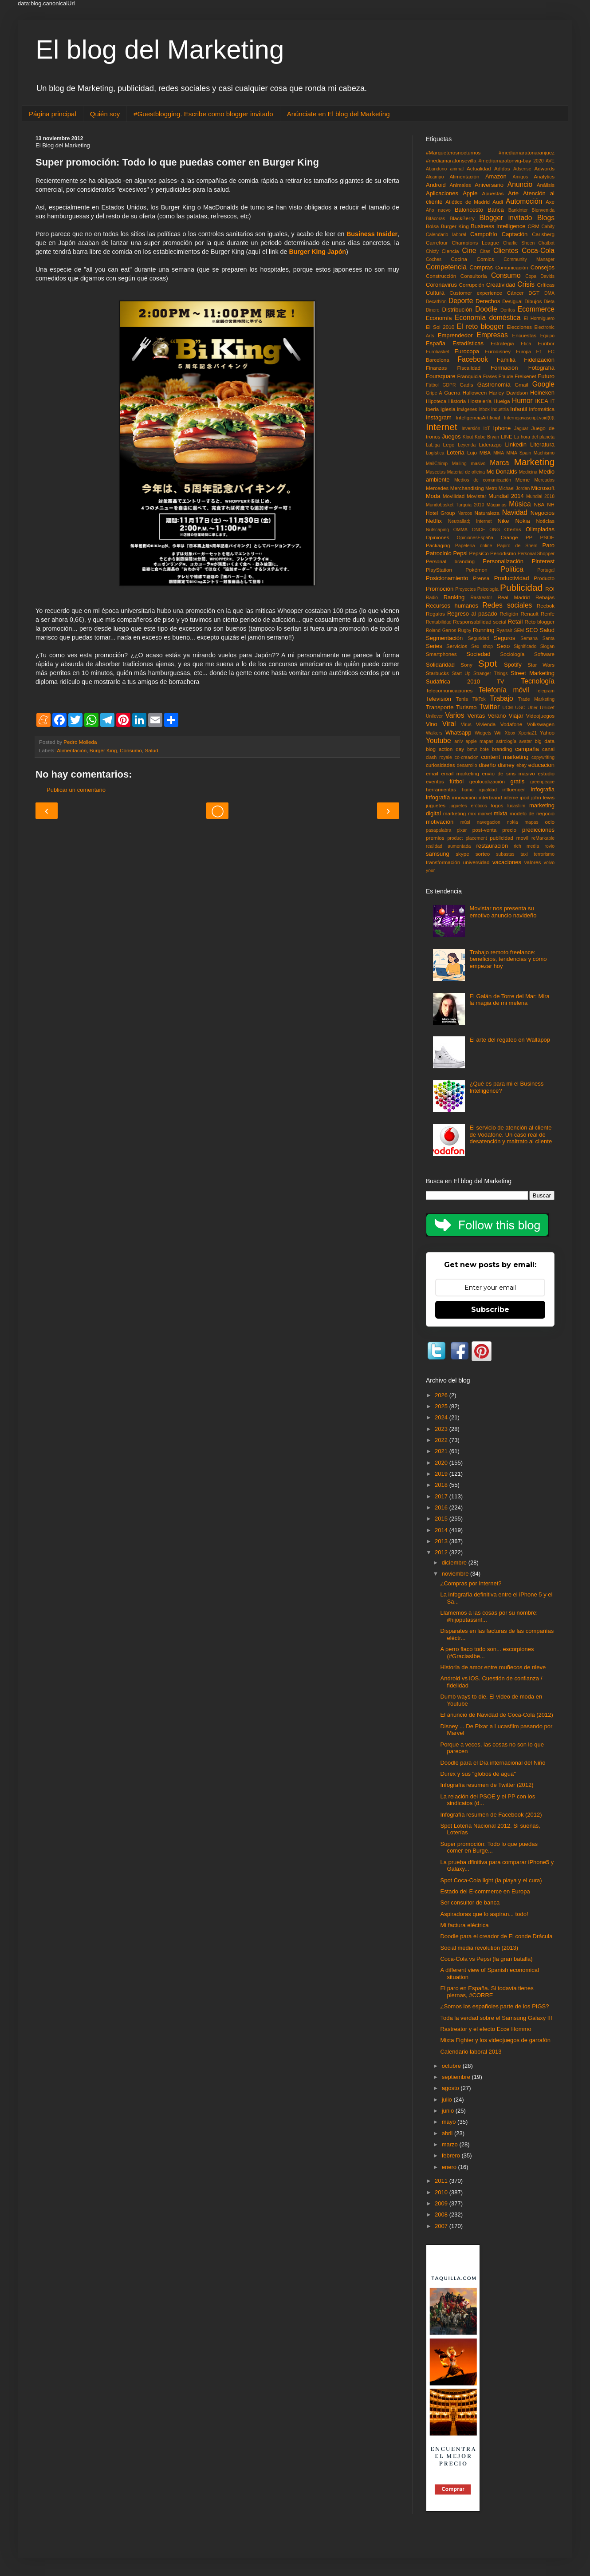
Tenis (462, 699)
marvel (485, 813)
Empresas (492, 335)
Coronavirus (441, 284)
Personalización (503, 561)
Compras (481, 267)
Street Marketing (533, 673)
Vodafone (511, 724)
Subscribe (490, 1309)
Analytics (544, 176)
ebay (521, 765)
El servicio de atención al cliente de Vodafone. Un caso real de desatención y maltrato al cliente (510, 1134)
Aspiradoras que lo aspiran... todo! (484, 1914)
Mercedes (437, 488)
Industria (500, 409)
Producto (544, 578)
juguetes (435, 805)
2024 (442, 1417)
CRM (533, 226)
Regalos (435, 613)
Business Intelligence (498, 226)
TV (500, 681)
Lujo (472, 452)
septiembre (457, 2077)
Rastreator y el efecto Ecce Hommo (485, 2029)
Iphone (502, 428)
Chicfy (432, 251)
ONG (494, 529)
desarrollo (467, 765)
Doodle (486, 309)
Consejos (543, 267)
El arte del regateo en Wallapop (509, 1039)
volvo (549, 862)
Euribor (546, 343)
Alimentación (72, 750)
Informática (542, 409)
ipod (524, 797)
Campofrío (483, 234)
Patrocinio (439, 553)
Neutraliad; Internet (470, 521)
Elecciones (519, 327)
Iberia (432, 409)
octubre (452, 2065)
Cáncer (515, 293)
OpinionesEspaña (475, 537)
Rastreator (481, 597)
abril (448, 2133)
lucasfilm (516, 805)
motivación (439, 821)
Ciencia (450, 251)
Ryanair (504, 630)
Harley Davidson (508, 392)
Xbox (510, 733)
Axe (550, 202)
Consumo (131, 750)
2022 (442, 1440)
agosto (451, 2088)
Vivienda (486, 724)
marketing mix (459, 813)
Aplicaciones (442, 193)
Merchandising (467, 488)
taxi (523, 854)
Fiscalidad (468, 368)
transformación (443, 862)
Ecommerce (536, 309)
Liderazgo (490, 444)
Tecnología (538, 681)
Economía (439, 318)
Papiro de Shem (517, 545)
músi (465, 822)
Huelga (501, 401)
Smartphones (441, 654)
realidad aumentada (448, 846)
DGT (533, 293)
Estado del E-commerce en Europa (485, 1891)
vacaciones (506, 862)
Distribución (457, 309)
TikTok (479, 699)
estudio (546, 773)
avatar (525, 741)
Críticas (546, 285)
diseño (487, 765)
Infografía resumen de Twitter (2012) (486, 1785)
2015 (442, 1518)
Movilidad (453, 496)
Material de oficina (466, 472)
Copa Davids (540, 276)
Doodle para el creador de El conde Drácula (496, 1936)
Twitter (489, 707)
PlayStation (439, 570)
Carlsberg (543, 234)
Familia (506, 359)
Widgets (483, 733)
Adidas (502, 168)
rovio (549, 846)
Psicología (488, 589)
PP (529, 537)
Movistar (476, 496)
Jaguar (521, 428)
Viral (449, 723)
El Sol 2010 (440, 327)
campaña (527, 749)
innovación (464, 797)
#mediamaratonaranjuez (527, 152)
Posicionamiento (447, 578)
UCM (508, 707)
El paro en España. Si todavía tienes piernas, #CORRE (486, 1992)
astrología (506, 741)
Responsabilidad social (479, 621)
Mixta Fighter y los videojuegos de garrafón (495, 2040)
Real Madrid (514, 597)
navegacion (488, 822)
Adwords (545, 168)
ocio (550, 822)
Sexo (503, 646)
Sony (466, 665)
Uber (532, 707)
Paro (549, 545)
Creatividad (500, 284)
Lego (449, 444)
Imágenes (467, 409)
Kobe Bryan (487, 437)
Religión (509, 613)
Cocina (459, 259)
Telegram (545, 690)
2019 (442, 1473)
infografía (438, 797)
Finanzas (436, 368)
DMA (549, 293)
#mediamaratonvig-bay (505, 160)
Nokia (522, 521)
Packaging (438, 545)
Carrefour (437, 242)
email (432, 773)
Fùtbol (432, 385)
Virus (466, 724)
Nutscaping (437, 529)
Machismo (544, 452)
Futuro (546, 376)
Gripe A (434, 393)
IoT (487, 428)
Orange (509, 537)
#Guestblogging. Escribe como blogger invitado (203, 114)
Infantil (518, 409)
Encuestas (524, 335)
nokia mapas (523, 822)
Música (520, 504)
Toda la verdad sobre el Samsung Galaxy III (496, 2018)
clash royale (439, 757)
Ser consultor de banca (470, 1902)
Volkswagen (541, 724)
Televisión (438, 698)
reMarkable (543, 838)
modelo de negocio (532, 813)
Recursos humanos (452, 605)
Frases (490, 376)
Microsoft (543, 488)
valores (532, 862)
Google (543, 384)
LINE (506, 436)
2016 (442, 1507)
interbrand (490, 797)
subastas (505, 854)
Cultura (435, 292)
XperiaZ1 (527, 733)
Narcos (464, 513)
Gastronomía (494, 384)
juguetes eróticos (468, 805)
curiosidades (440, 765)
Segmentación (444, 638)
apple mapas (479, 741)
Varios (454, 715)
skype (462, 854)
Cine (469, 250)
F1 (539, 351)
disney (506, 765)
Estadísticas (468, 343)
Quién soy (105, 114)
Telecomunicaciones (449, 690)
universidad (476, 862)
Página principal (52, 114)
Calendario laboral (446, 234)
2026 (442, 1395)
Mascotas (435, 472)
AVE (550, 160)
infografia (543, 789)
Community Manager (529, 259)
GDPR (449, 385)
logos (497, 805)
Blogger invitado (505, 217)
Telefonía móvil (504, 690)
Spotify (513, 664)
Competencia (446, 267)
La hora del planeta (534, 437)
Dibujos (533, 301)
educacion (541, 765)
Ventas (476, 715)
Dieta (549, 301)
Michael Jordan (514, 488)
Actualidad (479, 168)
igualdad (487, 789)
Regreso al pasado (472, 613)
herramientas (441, 789)
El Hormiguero (539, 318)
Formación (504, 367)
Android (436, 185)
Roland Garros (441, 630)
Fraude (506, 376)
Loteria (455, 452)
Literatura (542, 444)
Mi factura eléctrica (464, 1925)
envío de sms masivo (508, 773)
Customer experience (475, 293)
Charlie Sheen (519, 243)
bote (484, 749)
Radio (432, 597)
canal (548, 749)
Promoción (439, 588)
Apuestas (493, 193)
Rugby (464, 630)
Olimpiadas (540, 529)
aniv (458, 741)
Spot (487, 663)
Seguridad (478, 638)
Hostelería (480, 401)
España (435, 343)
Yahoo (547, 732)
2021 (442, 1451)
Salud (151, 750)
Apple (470, 193)
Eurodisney (498, 351)
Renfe (548, 613)
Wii (497, 732)
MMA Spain (519, 452)
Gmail (521, 384)
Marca (499, 462)
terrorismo (544, 854)
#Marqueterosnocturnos (453, 152)
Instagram (439, 417)
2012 (442, 1552)
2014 (442, 1530)
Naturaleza (487, 513)
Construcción (441, 276)
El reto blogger (480, 326)
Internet (441, 427)
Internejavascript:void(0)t (529, 417)
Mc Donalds (501, 471)
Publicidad (521, 587)
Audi (497, 202)
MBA (485, 452)
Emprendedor (455, 335)
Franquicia (469, 376)
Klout (468, 437)
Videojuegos (540, 716)
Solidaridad (440, 664)
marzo (451, 2144)
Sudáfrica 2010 (453, 681)
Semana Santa (537, 638)
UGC (520, 707)
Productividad (511, 578)
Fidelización (539, 359)
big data (545, 741)
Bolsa (432, 226)
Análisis (546, 185)
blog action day (445, 749)
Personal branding (450, 561)
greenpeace (542, 781)
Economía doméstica (487, 317)
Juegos (451, 436)
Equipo (547, 335)
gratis (517, 781)
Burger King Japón (317, 251)
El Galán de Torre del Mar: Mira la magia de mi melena (509, 1000)
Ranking (454, 597)
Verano (497, 715)
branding (502, 749)
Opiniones (437, 537)
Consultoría (473, 276)
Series (434, 646)
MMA (498, 452)
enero (450, 2167)
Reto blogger (540, 621)
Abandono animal (445, 168)
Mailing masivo (469, 463)
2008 (442, 2214)
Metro (491, 488)
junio (449, 2110)
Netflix (434, 521)
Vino (431, 724)
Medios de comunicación (482, 480)
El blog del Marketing (159, 49)
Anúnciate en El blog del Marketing (338, 114)
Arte (513, 193)
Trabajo (501, 698)
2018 (442, 1485)
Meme (522, 479)
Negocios (543, 513)
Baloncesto (469, 209)
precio (509, 830)
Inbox (484, 409)
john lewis (543, 797)
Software (544, 654)
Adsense (522, 168)
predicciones (538, 829)
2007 (442, 2226)
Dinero (433, 310)
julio (448, 2099)
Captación (515, 234)
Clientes (505, 250)
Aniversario (489, 185)
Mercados (544, 480)
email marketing (460, 773)
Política (512, 569)
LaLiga (433, 445)
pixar (462, 830)
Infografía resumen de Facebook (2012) (491, 1814)
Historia (457, 401)
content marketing (505, 757)
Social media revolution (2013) (479, 1947)
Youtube (438, 740)
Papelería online (473, 545)
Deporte (460, 300)
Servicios (456, 646)
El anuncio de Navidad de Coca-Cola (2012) (496, 1714)
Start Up (461, 673)
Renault (529, 613)
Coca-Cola (538, 250)
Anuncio (519, 184)
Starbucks (437, 673)
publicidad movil (509, 838)
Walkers (434, 733)
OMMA (460, 529)
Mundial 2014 (506, 496)
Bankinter (518, 210)
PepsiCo (479, 553)
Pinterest (543, 561)
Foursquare (440, 376)
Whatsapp (458, 732)
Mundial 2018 (540, 496)
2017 (442, 1496)
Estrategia (502, 343)
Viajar (516, 715)
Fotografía (541, 367)
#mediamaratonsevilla (451, 160)
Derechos (488, 301)
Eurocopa (466, 351)
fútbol (456, 781)
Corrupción (471, 285)
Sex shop (482, 646)
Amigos (520, 176)
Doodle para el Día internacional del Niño (492, 1762)
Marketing (534, 462)
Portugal (546, 570)
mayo (449, 2121)
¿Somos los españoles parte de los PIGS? (494, 2006)
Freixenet (525, 376)
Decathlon (436, 301)
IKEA (541, 401)
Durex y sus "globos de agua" (477, 1773)
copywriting (543, 757)
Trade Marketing (536, 699)
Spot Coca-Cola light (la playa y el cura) (491, 1880)
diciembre (455, 1562)
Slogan (547, 646)
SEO (532, 630)
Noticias (545, 521)
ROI (550, 589)
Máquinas (497, 504)
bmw (472, 749)
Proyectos (465, 589)
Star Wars (541, 665)
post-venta (484, 830)
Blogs (546, 217)
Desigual (512, 301)
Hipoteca (436, 401)
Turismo (466, 707)
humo (467, 789)
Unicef (547, 707)
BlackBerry (462, 218)
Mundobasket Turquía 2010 (455, 504)
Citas (485, 251)
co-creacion (467, 757)
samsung (437, 853)
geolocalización (487, 781)
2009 (442, 2203)
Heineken (542, 392)
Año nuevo (438, 210)
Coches (433, 259)
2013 (442, 1541)
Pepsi (460, 553)
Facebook (473, 359)
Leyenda (467, 445)
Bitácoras (435, 218)
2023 (442, 1429)
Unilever (434, 716)
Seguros (504, 638)
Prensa (481, 578)
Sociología (512, 654)
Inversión (470, 428)
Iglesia (448, 409)
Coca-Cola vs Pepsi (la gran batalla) (486, 1959)
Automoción (524, 201)
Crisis (526, 284)
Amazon (496, 176)
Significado (525, 646)
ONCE (478, 529)
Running (483, 630)
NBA (539, 504)
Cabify (548, 226)
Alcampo (435, 176)
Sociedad (478, 654)
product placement (467, 838)
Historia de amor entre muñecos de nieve (493, 1667)
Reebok (546, 605)
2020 (538, 160)
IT (553, 401)
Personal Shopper (536, 553)
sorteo (483, 854)
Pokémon (476, 570)
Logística (435, 452)
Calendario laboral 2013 (470, 2051)
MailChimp (437, 463)
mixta (500, 813)
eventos (435, 781)
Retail (515, 621)
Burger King (103, 750)
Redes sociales (507, 605)
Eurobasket (437, 351)
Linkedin (516, 444)
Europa (523, 351)
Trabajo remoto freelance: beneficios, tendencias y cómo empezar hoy (508, 959)
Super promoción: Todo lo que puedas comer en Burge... (488, 1847)
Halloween (475, 392)
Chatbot (547, 243)
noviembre (456, 1573)
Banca (496, 209)
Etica (526, 343)
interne (511, 797)
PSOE (547, 537)
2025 (442, 1406)
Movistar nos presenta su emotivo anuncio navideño (502, 912)
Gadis (466, 384)
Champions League (475, 242)
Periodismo (503, 553)
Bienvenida (543, 210)
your (430, 870)
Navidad (514, 512)
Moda (433, 496)
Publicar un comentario (76, 789)
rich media (526, 846)
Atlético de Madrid (467, 202)
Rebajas (545, 597)
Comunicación (512, 267)
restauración (492, 845)
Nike (503, 521)
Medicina (528, 472)
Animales (460, 185)
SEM (519, 630)
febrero (452, 2155)
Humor (522, 400)
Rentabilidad (439, 622)
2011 (442, 2180)
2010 (442, 2192)
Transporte (439, 707)
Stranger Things (490, 673)
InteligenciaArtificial (478, 417)
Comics (485, 259)
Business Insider (371, 233)
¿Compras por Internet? (470, 1583)
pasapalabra (438, 830)
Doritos (507, 310)
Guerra (452, 392)
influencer (514, 789)
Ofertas (512, 529)
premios (435, 838)
